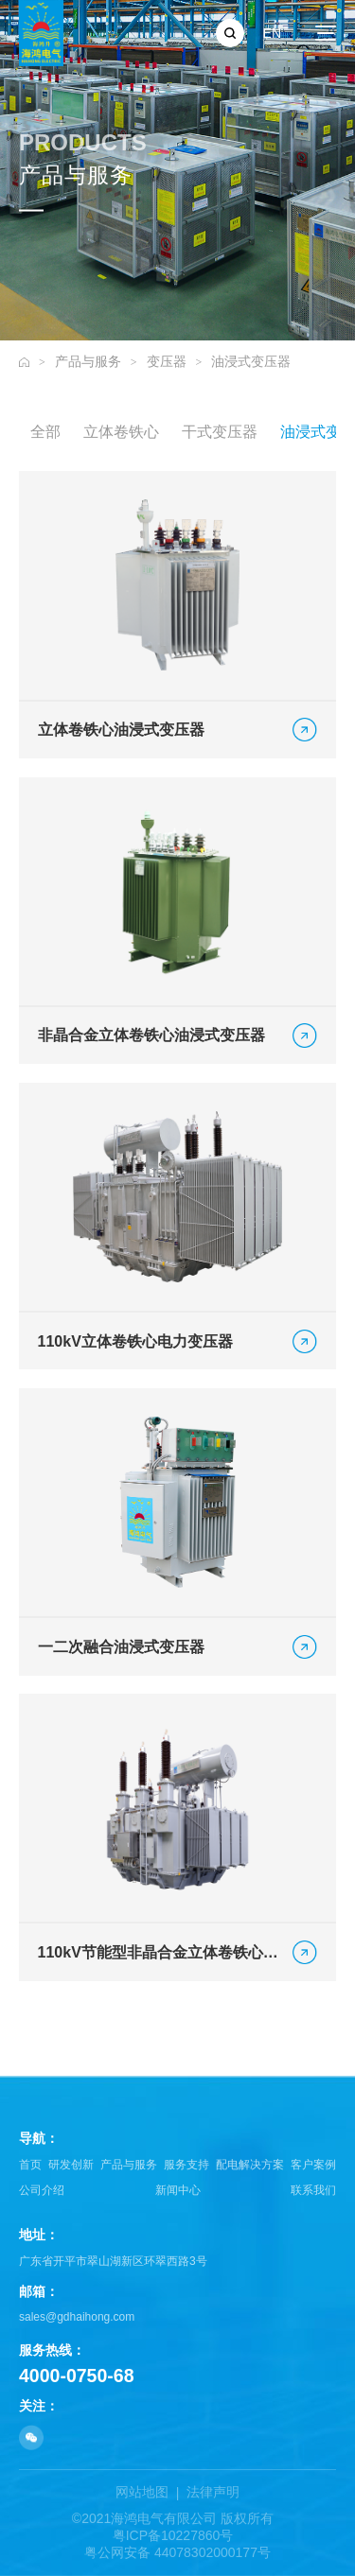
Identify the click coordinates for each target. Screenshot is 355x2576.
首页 (30, 2164)
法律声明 (213, 2491)
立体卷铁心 (121, 434)
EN (272, 33)
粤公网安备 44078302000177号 (177, 2552)
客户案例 (313, 2164)
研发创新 (71, 2164)
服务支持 (186, 2164)
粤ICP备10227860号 (173, 2535)
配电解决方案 (250, 2164)
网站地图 (142, 2491)
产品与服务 (88, 361)
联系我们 (313, 2190)
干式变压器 (219, 434)
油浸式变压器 (251, 361)
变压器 (166, 361)
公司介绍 (41, 2190)
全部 (45, 434)
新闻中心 (178, 2190)
